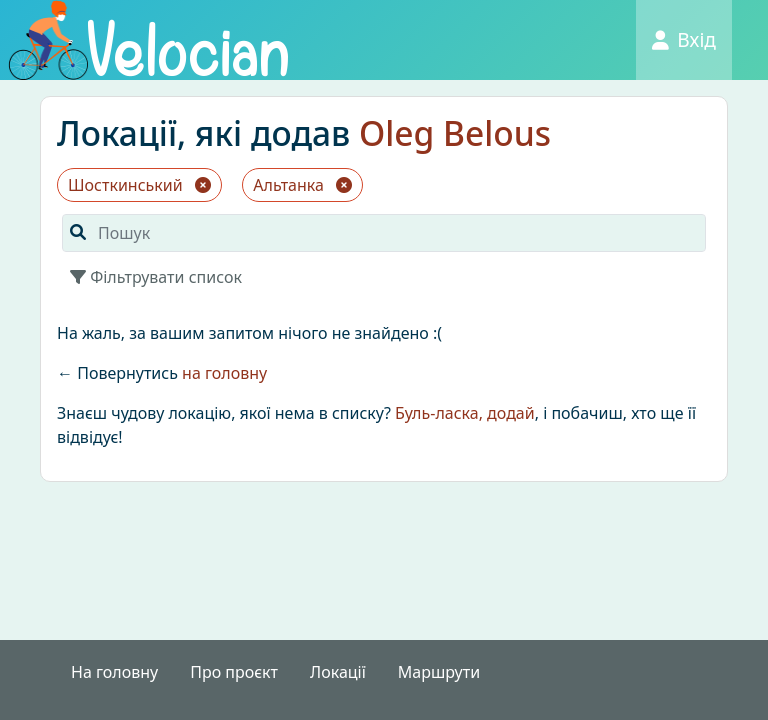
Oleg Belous (455, 133)
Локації (338, 672)
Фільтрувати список (156, 277)
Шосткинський (139, 185)
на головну (224, 373)
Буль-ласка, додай (465, 413)
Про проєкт (234, 672)
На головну (114, 672)
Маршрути (439, 672)
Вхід (684, 39)
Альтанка (302, 185)
